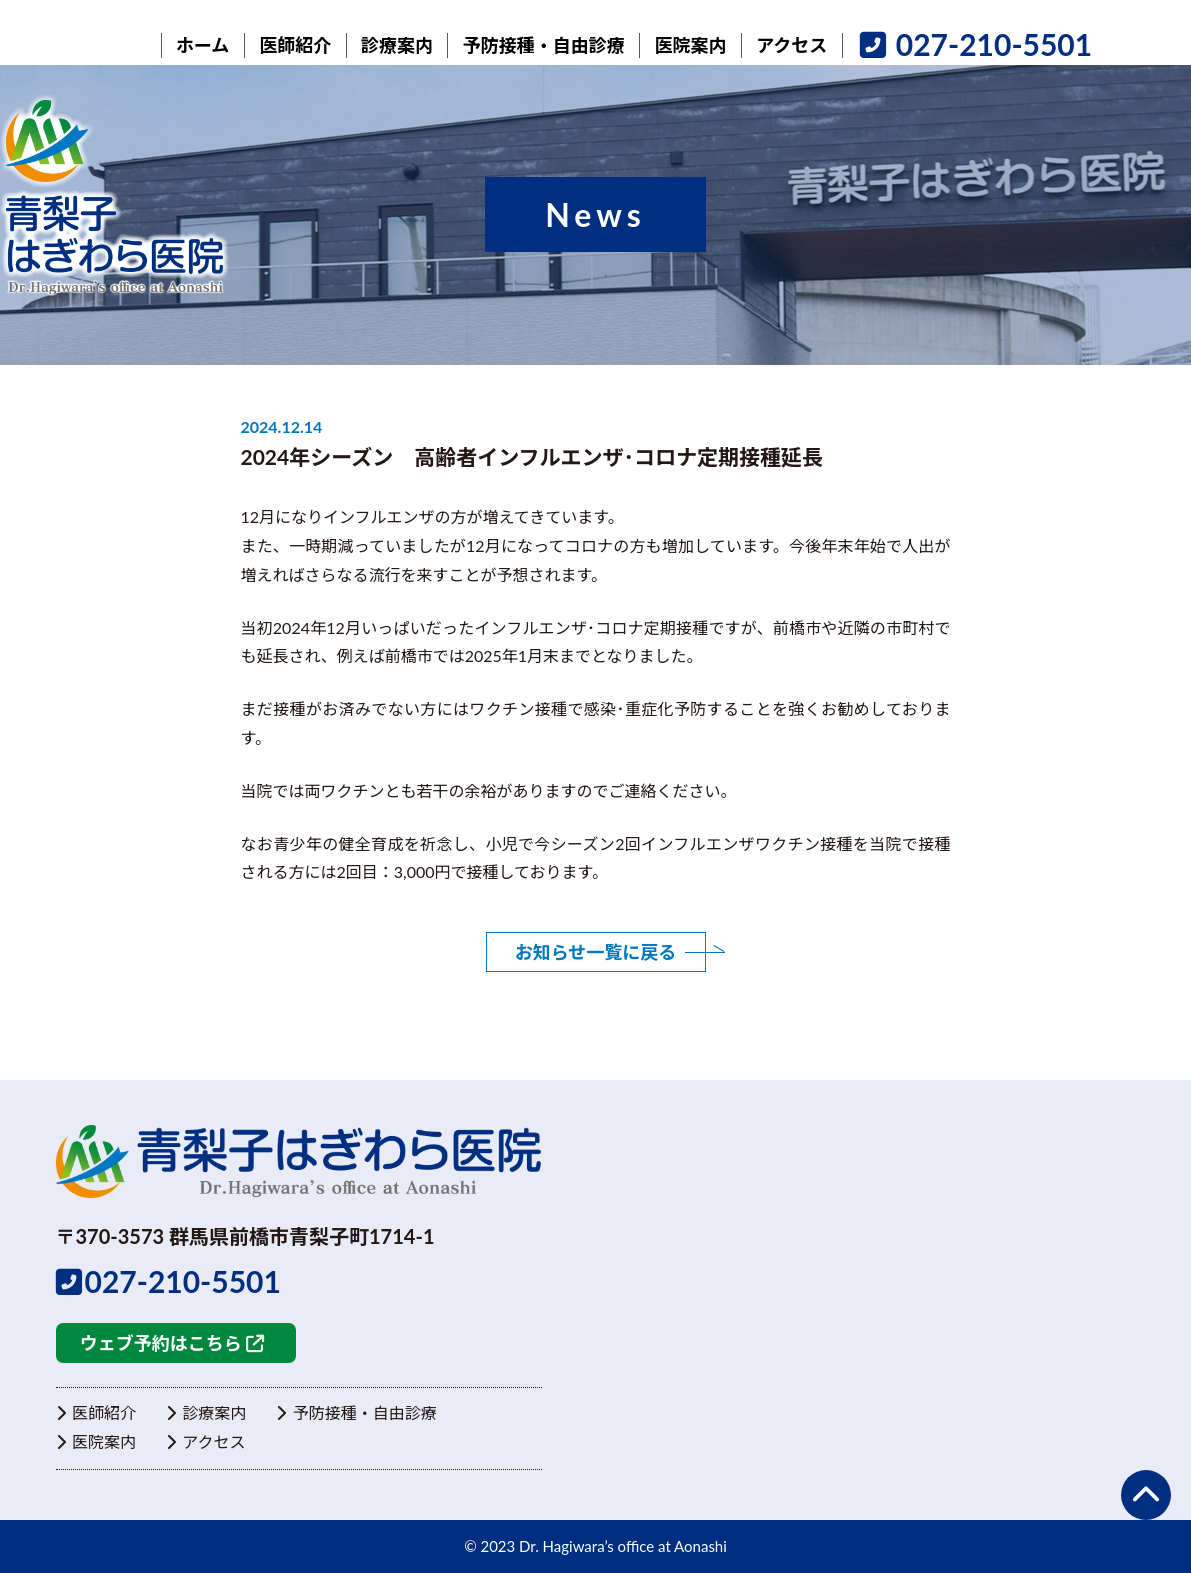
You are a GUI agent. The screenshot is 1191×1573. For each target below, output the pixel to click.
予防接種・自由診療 (356, 1413)
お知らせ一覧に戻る (596, 952)
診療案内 (206, 1413)
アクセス (206, 1441)
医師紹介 (96, 1413)
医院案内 (96, 1441)
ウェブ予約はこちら (172, 1344)
